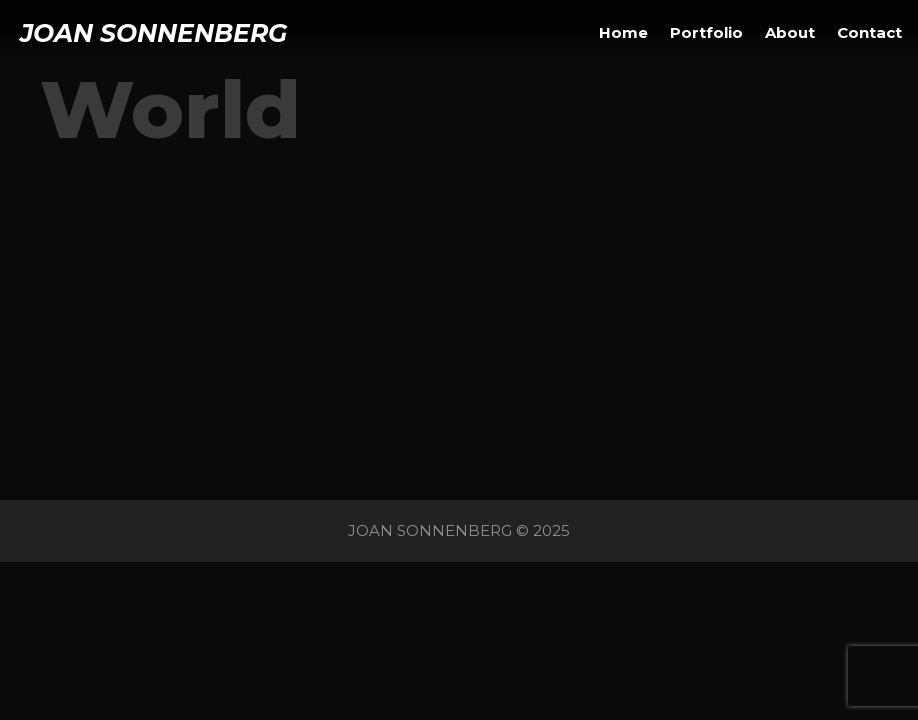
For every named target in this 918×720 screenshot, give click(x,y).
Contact (869, 32)
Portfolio (706, 32)
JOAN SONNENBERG (153, 33)
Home (623, 32)
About (790, 32)
